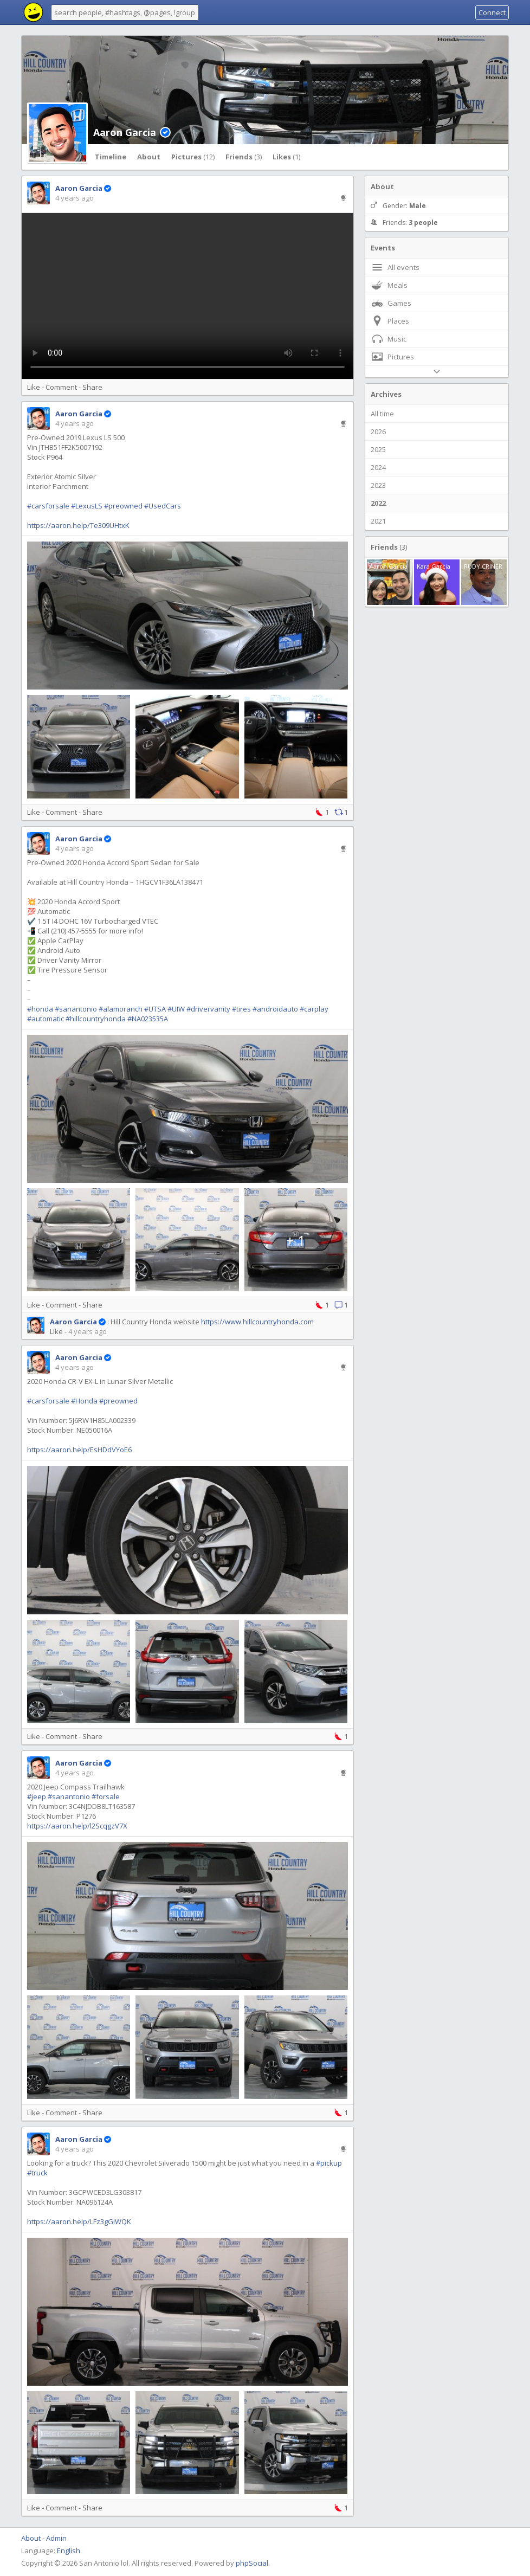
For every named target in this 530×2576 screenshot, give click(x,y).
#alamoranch (121, 1009)
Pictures (193, 157)
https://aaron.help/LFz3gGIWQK (79, 2221)
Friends (243, 157)
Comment (61, 387)
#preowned (123, 506)
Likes (286, 157)
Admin (56, 2538)
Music (388, 338)
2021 (378, 521)
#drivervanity (208, 1009)
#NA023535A (147, 1018)
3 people (423, 222)
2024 (378, 467)
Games (391, 303)
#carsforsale (48, 506)
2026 (378, 431)
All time (382, 413)
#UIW (176, 1009)
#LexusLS (86, 506)
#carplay (314, 1009)
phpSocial (252, 2563)
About (148, 157)
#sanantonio (76, 1009)
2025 (378, 449)
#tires (241, 1009)
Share (92, 387)
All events (395, 267)
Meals (389, 285)
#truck (37, 2173)
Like (33, 387)
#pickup (329, 2163)
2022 (378, 503)
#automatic (45, 1018)
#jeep (36, 1796)
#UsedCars (162, 506)
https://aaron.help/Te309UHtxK (78, 525)
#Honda (84, 1401)
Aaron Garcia (124, 132)
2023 (378, 485)
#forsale (106, 1796)
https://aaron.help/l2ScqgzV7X (77, 1826)
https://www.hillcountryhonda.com (257, 1321)
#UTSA (155, 1009)
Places (390, 320)
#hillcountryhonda (96, 1018)
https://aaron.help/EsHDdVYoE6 (79, 1449)
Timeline (110, 157)
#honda (40, 1009)
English (68, 2550)
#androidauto (275, 1009)
